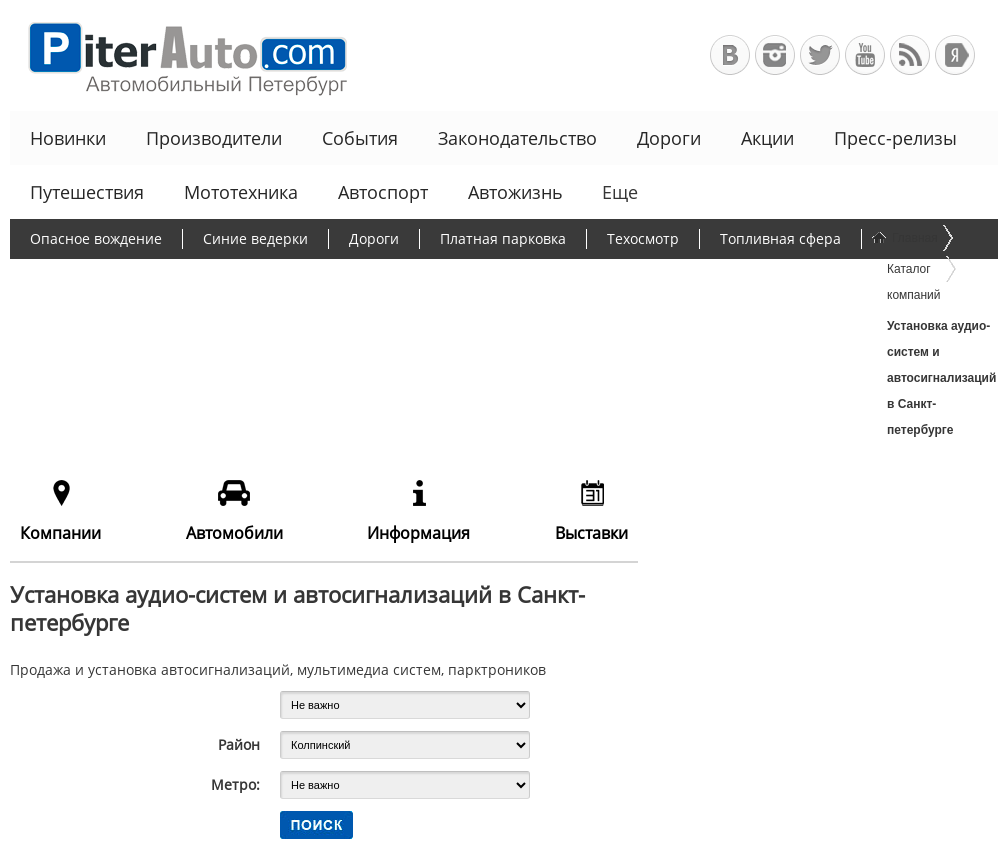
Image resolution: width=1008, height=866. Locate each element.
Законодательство (517, 138)
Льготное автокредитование (347, 316)
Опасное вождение (96, 238)
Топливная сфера (780, 238)
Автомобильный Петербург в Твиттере (820, 55)
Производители (214, 138)
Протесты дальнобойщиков (125, 277)
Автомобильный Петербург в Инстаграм (775, 55)
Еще (618, 192)
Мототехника (241, 192)
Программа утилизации (715, 277)
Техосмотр (643, 238)
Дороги (669, 138)
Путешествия (87, 192)
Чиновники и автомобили (119, 316)
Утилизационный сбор (513, 277)
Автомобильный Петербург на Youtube (865, 55)
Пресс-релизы (895, 138)
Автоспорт (383, 192)
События (360, 138)
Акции (767, 138)
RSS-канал (910, 55)
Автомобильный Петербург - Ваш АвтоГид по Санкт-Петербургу (178, 55)
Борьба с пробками (327, 277)
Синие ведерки (255, 238)
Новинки (68, 138)
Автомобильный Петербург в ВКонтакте (730, 55)
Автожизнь (515, 192)
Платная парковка (503, 238)
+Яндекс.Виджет (955, 55)
